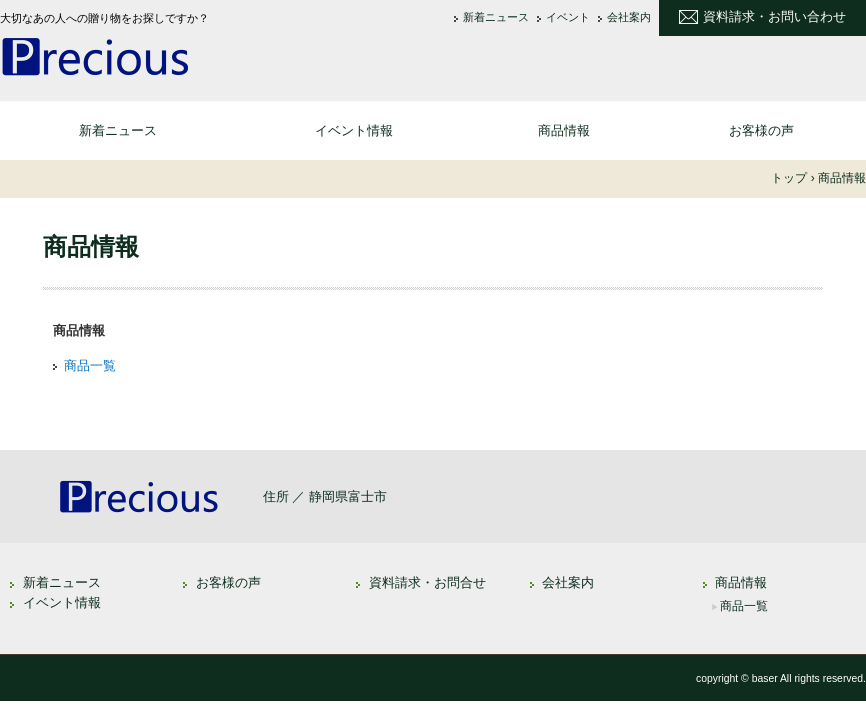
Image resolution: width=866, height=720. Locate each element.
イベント (568, 17)
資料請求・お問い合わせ (774, 17)
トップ (789, 178)
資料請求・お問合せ (427, 582)
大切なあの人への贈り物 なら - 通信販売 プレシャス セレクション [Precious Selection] (160, 56)
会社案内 (629, 17)
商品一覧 (90, 365)
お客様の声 (761, 130)
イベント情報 (354, 130)
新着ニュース (496, 17)
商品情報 (564, 130)
